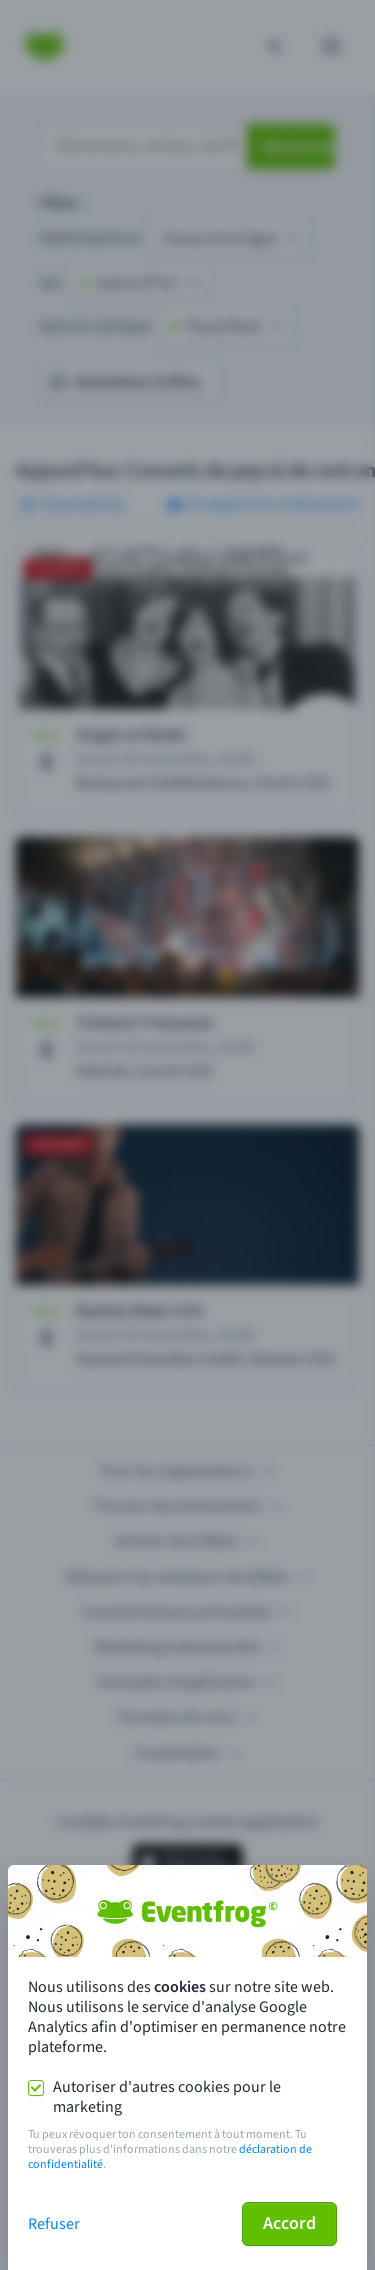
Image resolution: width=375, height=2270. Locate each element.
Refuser (54, 2224)
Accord (289, 2223)
